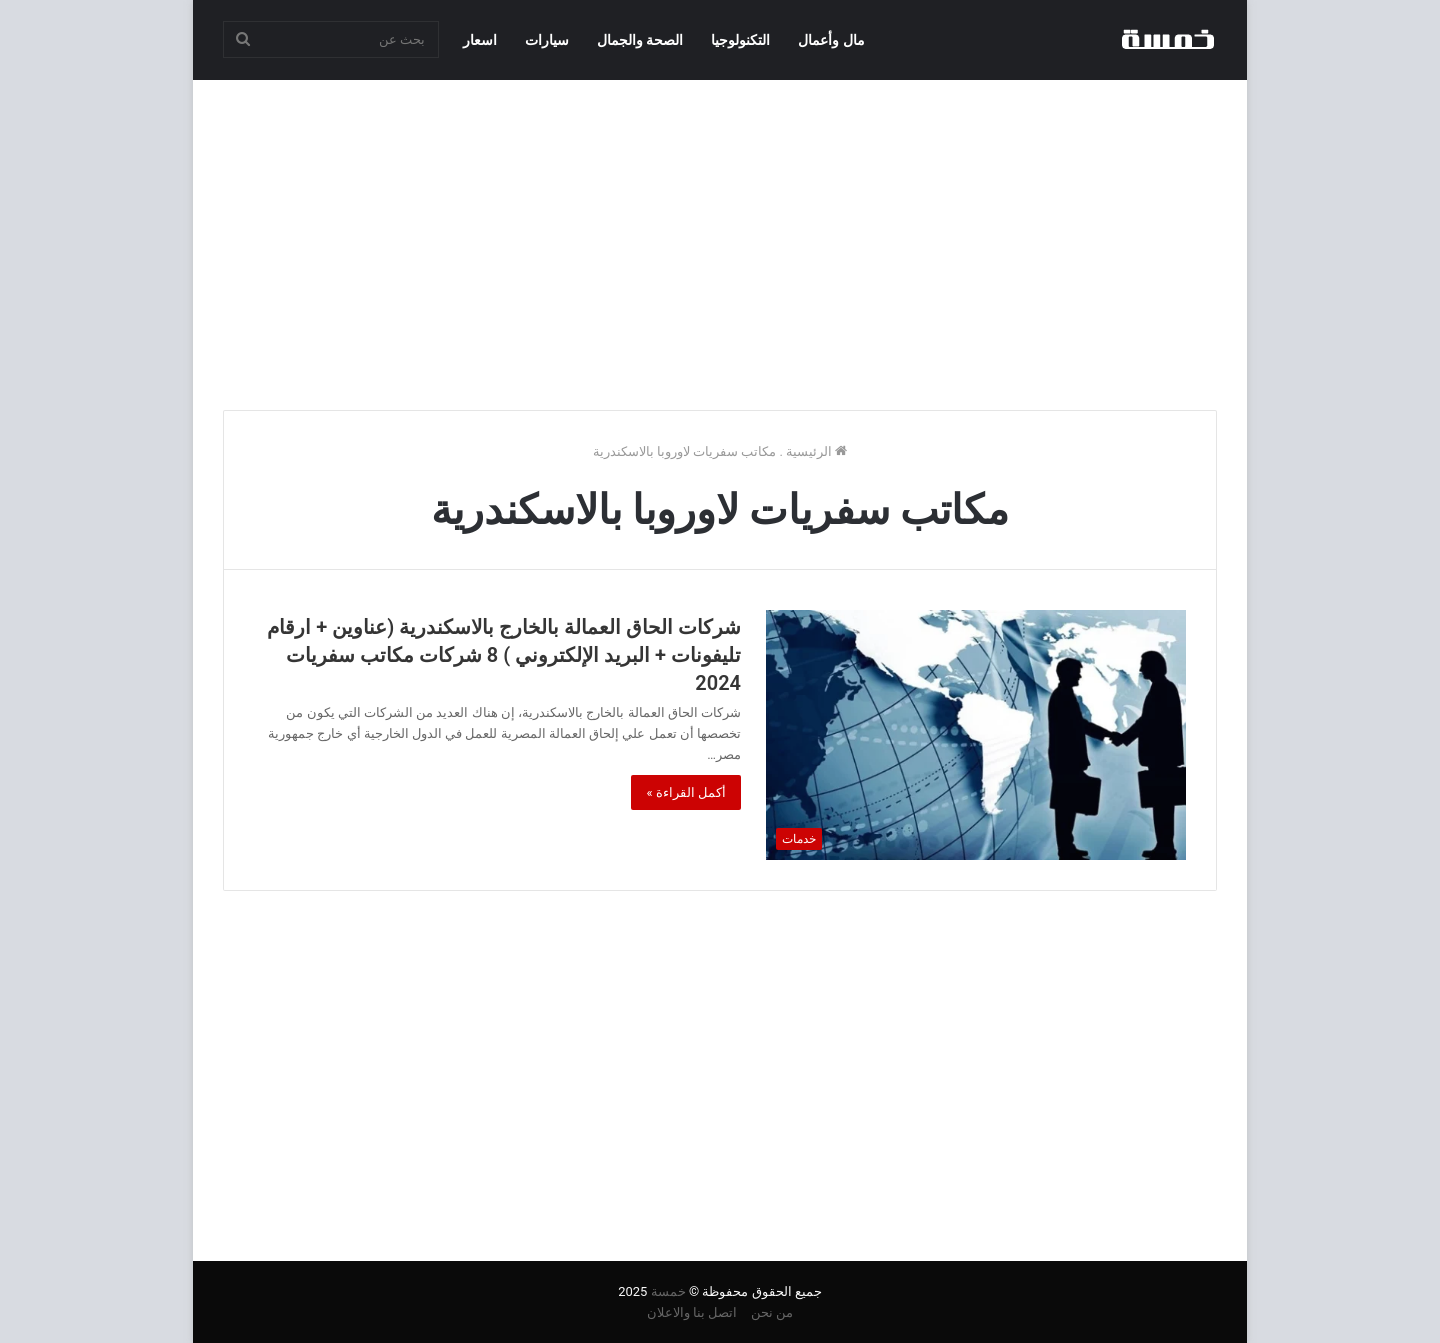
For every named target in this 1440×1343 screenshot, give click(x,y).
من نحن (772, 1312)
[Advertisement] (720, 240)
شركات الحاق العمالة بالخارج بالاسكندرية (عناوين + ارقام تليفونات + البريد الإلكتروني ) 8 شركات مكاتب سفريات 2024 (504, 655)
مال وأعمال (831, 40)
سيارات (547, 40)
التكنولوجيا (740, 40)
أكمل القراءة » (686, 792)
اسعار (480, 40)
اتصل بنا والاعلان (692, 1312)
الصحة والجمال (640, 40)
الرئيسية (816, 451)
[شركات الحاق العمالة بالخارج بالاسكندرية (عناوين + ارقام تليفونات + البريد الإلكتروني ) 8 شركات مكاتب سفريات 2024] (976, 735)
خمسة (668, 1291)
